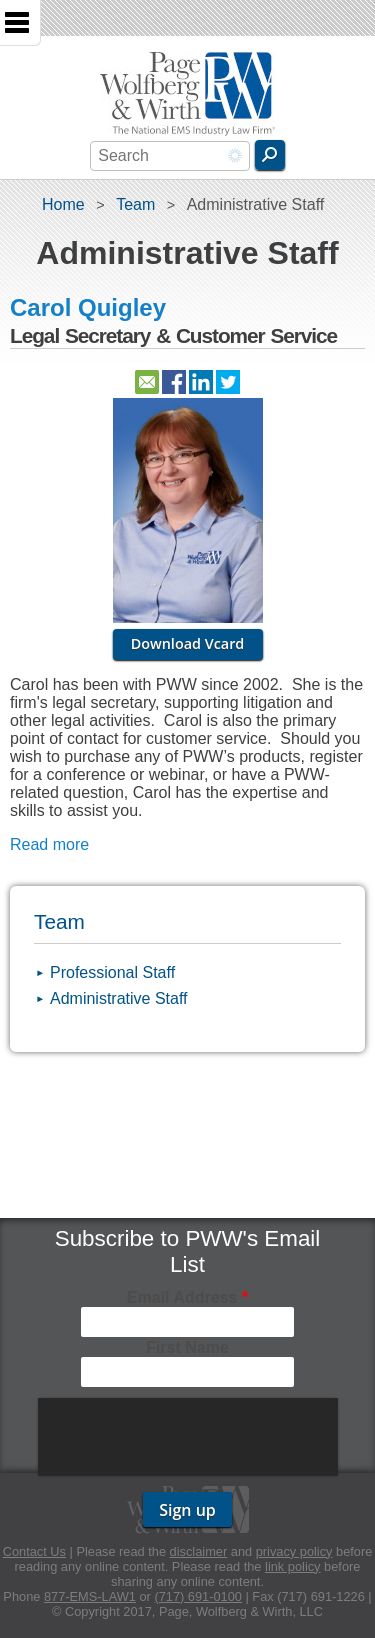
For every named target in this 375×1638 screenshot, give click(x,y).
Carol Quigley (88, 307)
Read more (49, 844)
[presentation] (190, 1437)
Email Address (187, 1297)
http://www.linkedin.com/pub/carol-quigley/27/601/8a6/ (201, 382)
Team (135, 204)
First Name (187, 1347)
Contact (147, 382)
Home (63, 204)
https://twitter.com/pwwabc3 (228, 382)
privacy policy (294, 1551)
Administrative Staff (119, 998)
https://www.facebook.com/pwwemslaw (174, 382)
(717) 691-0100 (198, 1596)
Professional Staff (112, 972)
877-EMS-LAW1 (90, 1596)
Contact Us (34, 1551)
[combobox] (170, 156)
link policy (292, 1566)
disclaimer (199, 1551)
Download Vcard (188, 643)
